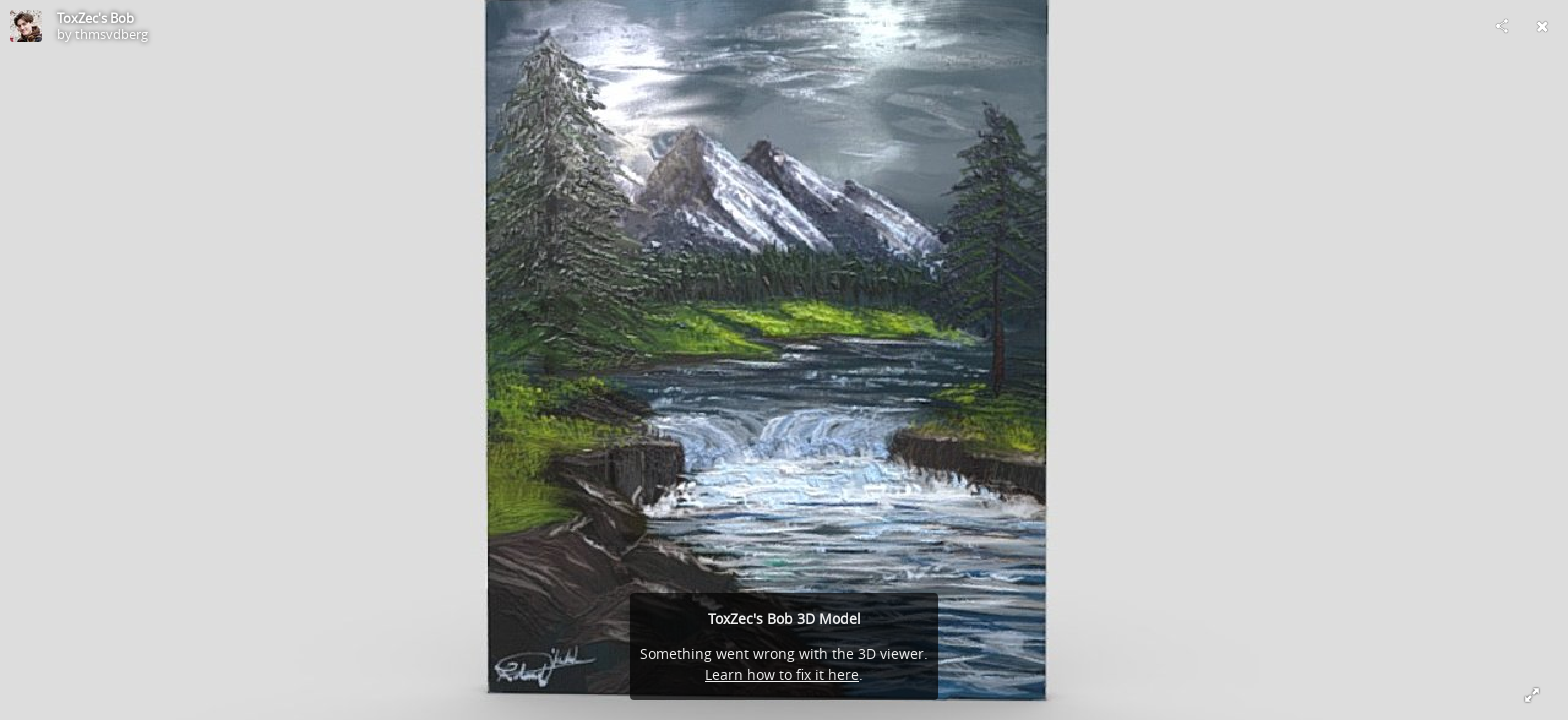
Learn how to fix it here (782, 674)
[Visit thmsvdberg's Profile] (26, 26)
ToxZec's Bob (95, 18)
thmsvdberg (111, 34)
